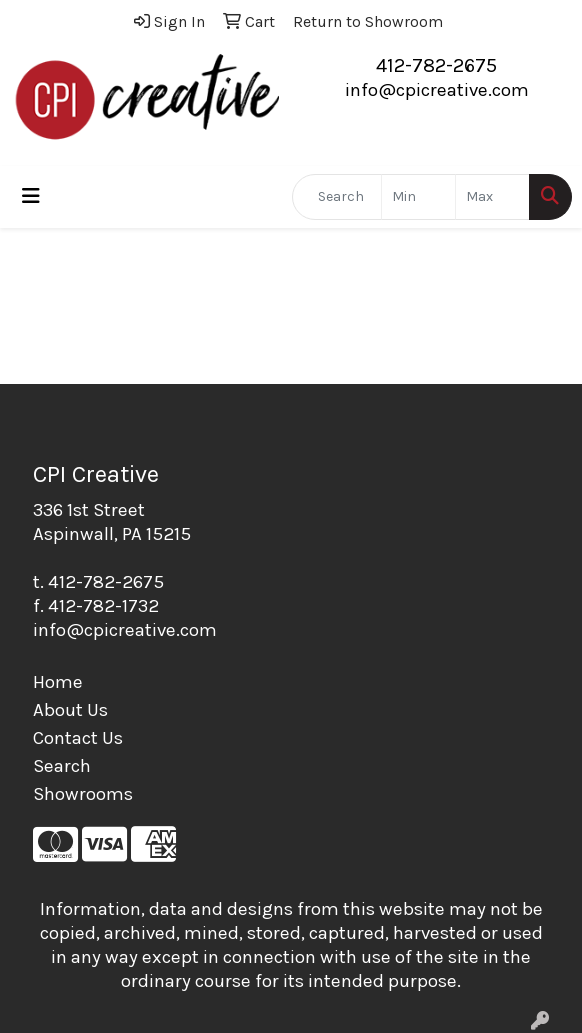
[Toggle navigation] (31, 196)
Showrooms (83, 794)
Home (58, 682)
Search (62, 766)
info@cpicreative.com (437, 90)
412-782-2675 (436, 65)
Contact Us (78, 738)
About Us (70, 710)
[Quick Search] (337, 197)
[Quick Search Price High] (492, 197)
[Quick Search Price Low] (418, 197)
